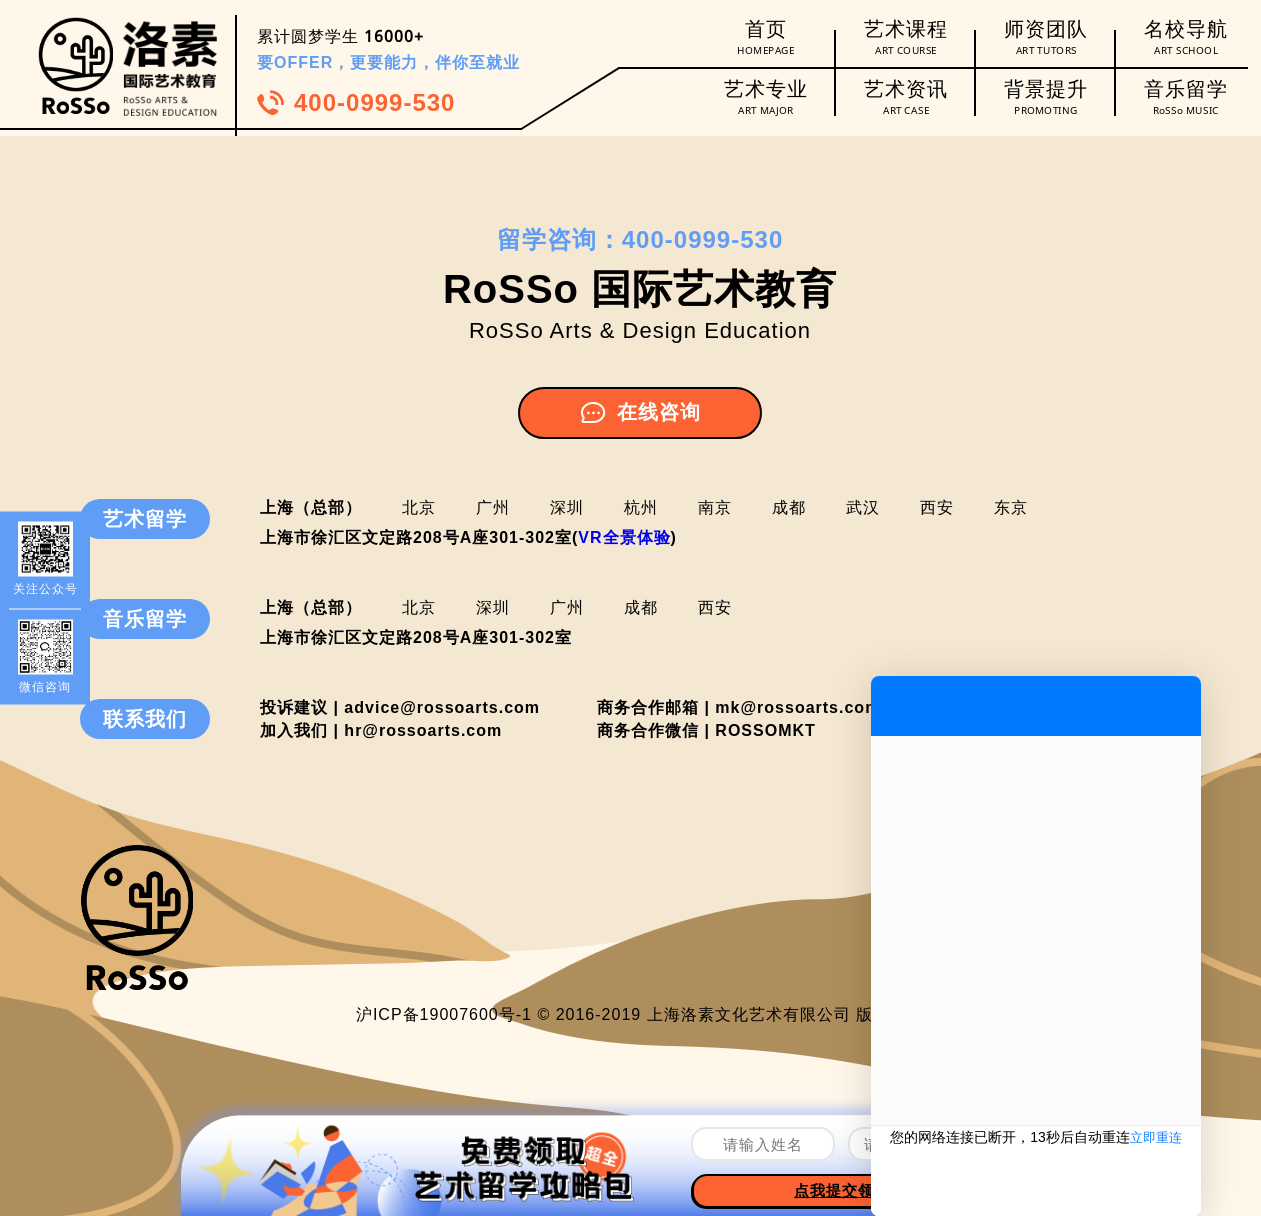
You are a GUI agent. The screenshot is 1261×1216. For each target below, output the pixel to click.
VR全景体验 (624, 537)
